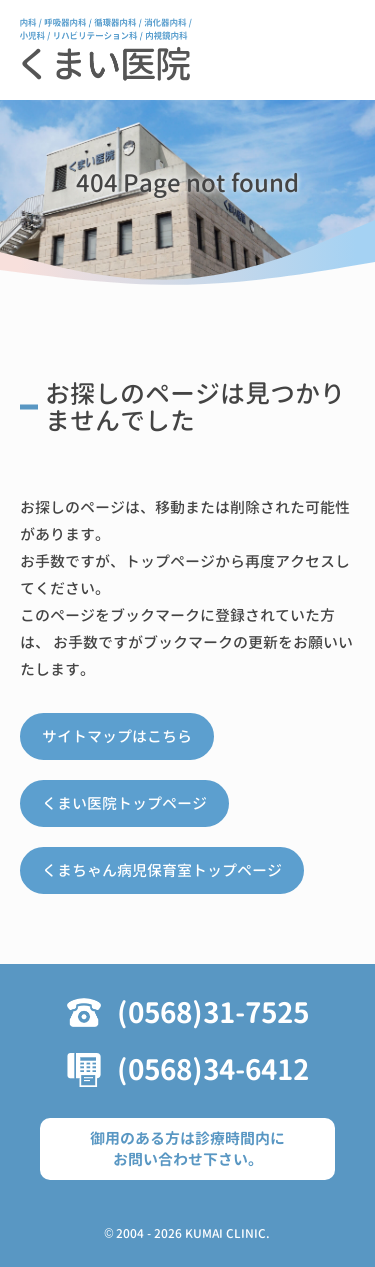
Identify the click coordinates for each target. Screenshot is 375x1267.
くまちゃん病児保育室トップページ (162, 870)
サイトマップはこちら (117, 736)
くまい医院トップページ (124, 803)
